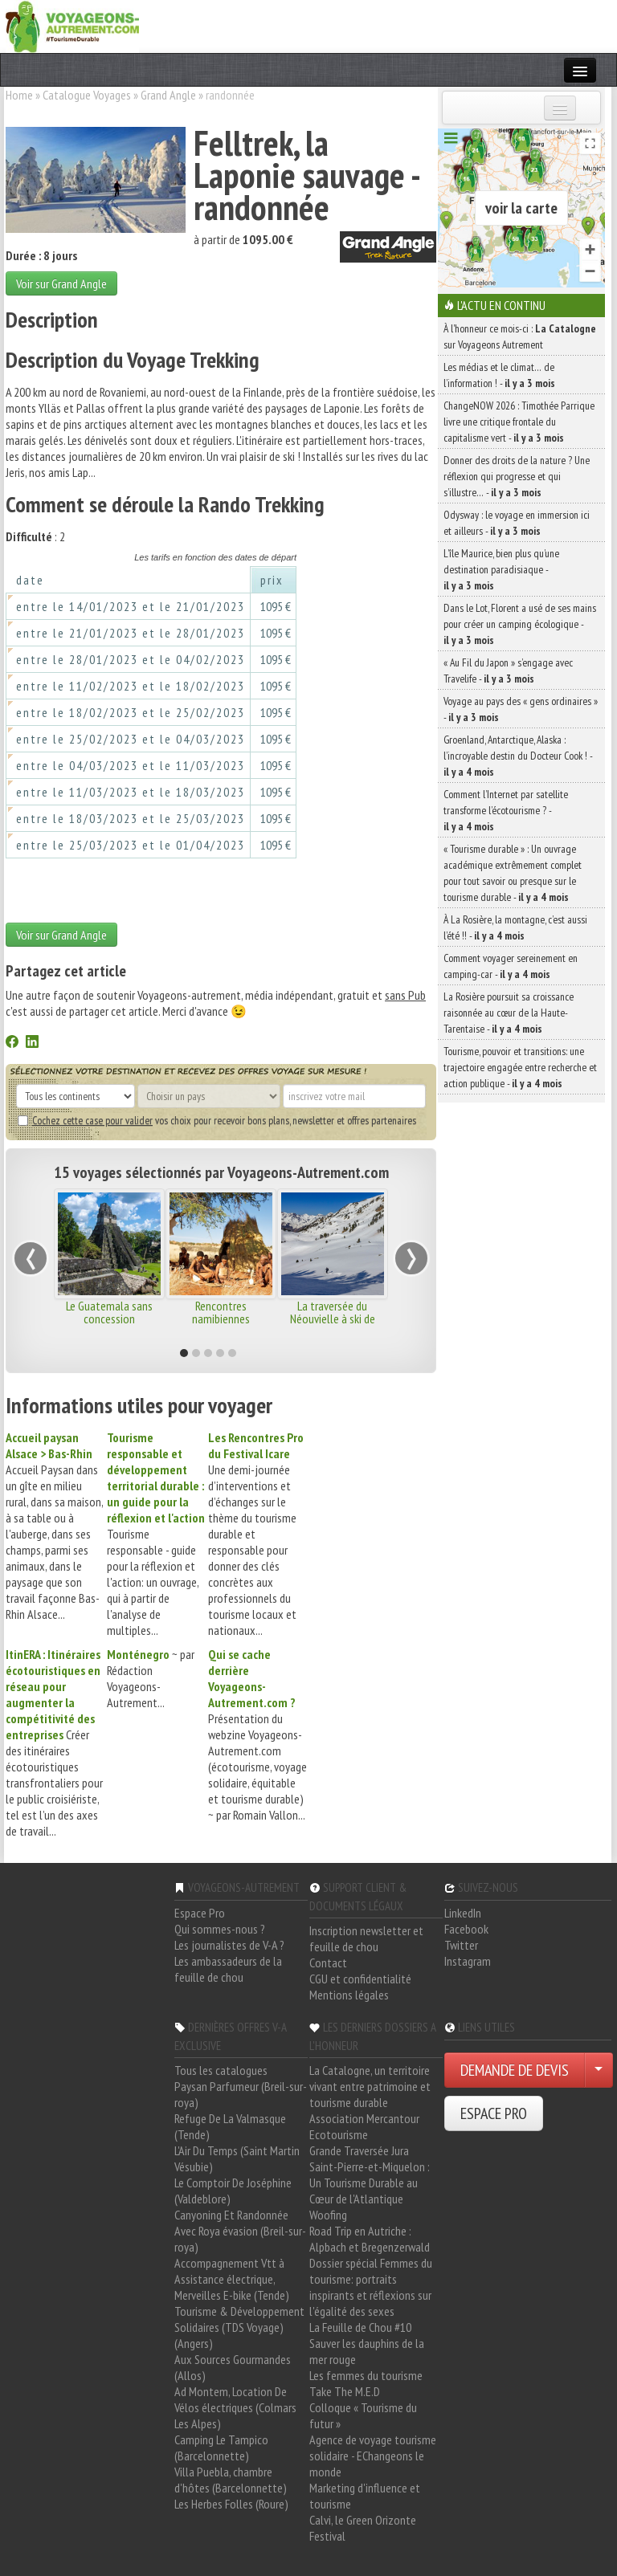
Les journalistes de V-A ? (229, 1945)
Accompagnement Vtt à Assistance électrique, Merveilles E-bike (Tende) (231, 2279)
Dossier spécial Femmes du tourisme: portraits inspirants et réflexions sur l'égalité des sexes (370, 2287)
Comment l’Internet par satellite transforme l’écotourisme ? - (505, 810)
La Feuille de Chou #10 (360, 2327)
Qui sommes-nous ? (219, 1929)
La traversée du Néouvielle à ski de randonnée (332, 1318)
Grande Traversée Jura (359, 2150)
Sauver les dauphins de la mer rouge (366, 2351)
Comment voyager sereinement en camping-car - (510, 966)
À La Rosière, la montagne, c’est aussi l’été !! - (515, 927)
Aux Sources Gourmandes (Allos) (232, 2367)
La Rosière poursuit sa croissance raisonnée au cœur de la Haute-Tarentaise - (508, 1012)
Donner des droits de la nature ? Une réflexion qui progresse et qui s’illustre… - (516, 476)
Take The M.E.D (344, 2391)
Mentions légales (349, 1995)
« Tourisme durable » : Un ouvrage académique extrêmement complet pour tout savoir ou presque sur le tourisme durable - (512, 873)
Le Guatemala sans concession (109, 1312)
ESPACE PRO (493, 2113)
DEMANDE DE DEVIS (514, 2070)
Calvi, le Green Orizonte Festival (362, 2528)
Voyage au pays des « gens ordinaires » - (520, 709)
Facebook (466, 1929)
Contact (328, 1962)
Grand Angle (168, 95)
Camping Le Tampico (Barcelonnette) (221, 2447)
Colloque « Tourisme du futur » (363, 2415)
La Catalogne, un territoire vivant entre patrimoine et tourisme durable (370, 2086)
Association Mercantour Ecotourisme (364, 2126)
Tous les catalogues (221, 2070)
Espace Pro (199, 1913)
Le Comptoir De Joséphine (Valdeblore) (233, 2191)
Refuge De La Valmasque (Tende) (230, 2126)
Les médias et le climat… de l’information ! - (499, 375)
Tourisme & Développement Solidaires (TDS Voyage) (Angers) (239, 2327)
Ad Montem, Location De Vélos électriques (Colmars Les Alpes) (235, 2407)
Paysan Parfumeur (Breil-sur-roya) (240, 2094)
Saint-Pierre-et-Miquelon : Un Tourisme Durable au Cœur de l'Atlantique (369, 2182)
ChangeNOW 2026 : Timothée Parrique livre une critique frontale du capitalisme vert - (519, 421)
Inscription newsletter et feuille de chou (366, 1938)
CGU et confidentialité (360, 1979)
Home (19, 95)
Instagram (467, 1961)
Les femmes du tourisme (366, 2375)
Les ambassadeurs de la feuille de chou (228, 1969)
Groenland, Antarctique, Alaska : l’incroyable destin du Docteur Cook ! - (517, 755)
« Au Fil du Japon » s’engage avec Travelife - (508, 670)
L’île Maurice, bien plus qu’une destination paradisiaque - (501, 569)
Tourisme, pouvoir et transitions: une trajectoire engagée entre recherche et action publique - (520, 1067)
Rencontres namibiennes (221, 1312)
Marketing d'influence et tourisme (364, 2496)
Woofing (328, 2215)
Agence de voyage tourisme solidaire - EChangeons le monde (372, 2455)
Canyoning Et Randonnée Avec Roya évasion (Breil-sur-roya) (240, 2231)
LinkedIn (462, 1913)
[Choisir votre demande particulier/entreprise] (598, 2070)
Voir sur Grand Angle (61, 283)
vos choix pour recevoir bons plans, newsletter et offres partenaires (217, 1120)
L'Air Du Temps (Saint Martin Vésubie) (237, 2158)
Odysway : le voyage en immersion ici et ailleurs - (516, 522)
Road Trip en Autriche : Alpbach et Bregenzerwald (369, 2239)
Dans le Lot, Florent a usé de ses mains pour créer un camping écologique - (519, 624)
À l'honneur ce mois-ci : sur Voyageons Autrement (519, 336)
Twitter (461, 1945)
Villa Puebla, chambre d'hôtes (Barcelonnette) (230, 2480)
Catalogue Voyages (87, 95)
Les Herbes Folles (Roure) (231, 2504)
